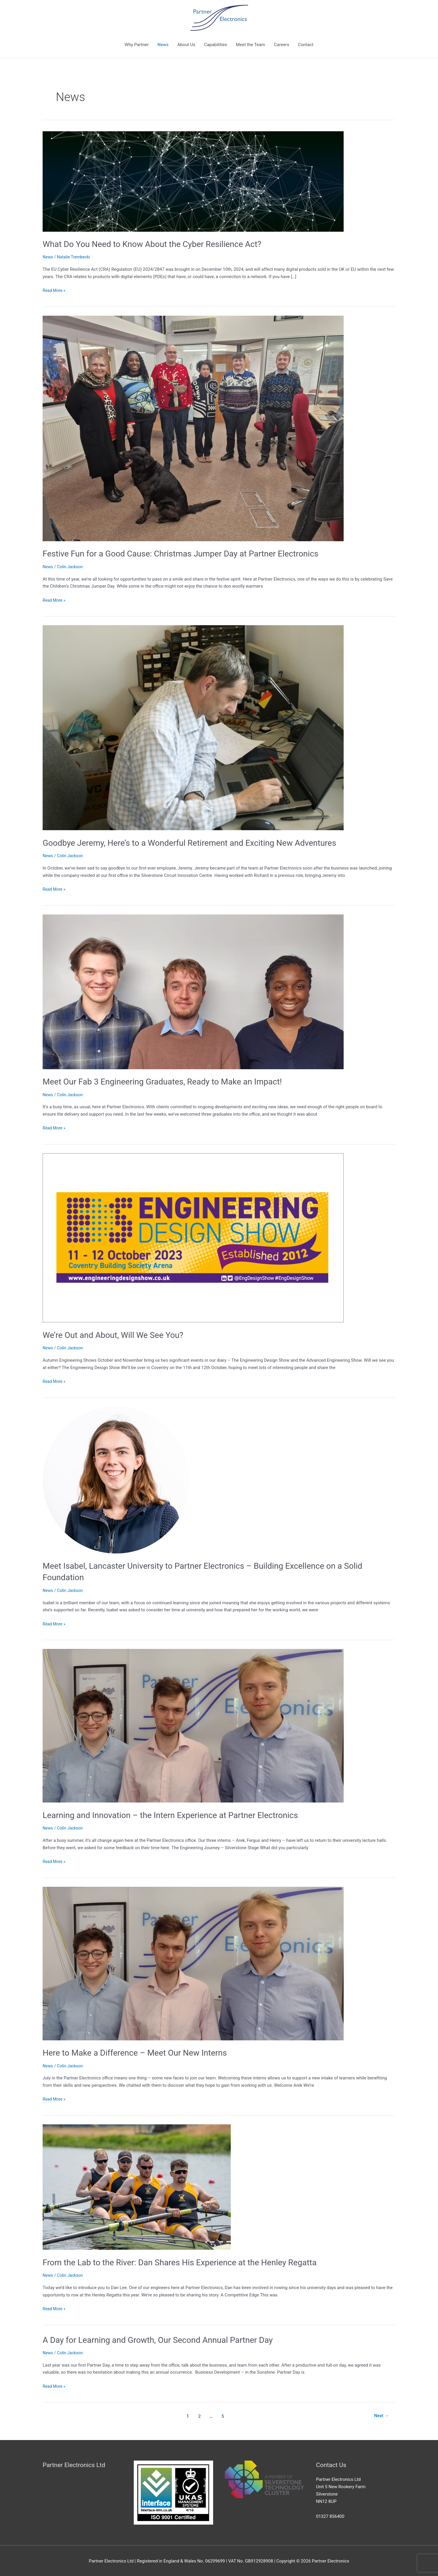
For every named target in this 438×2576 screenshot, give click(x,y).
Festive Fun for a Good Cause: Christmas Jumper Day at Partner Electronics (190, 553)
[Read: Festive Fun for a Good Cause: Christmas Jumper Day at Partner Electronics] (193, 428)
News (162, 44)
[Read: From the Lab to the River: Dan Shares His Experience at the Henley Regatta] (137, 2185)
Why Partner (137, 44)
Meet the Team (250, 44)
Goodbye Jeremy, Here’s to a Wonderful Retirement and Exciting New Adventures (200, 842)
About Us (186, 44)
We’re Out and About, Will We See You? (120, 1334)
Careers (281, 44)
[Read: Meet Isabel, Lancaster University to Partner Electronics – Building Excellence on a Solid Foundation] (116, 1479)
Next (380, 2415)
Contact (305, 44)
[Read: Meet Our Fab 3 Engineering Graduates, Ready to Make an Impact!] (193, 991)
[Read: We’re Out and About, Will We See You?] (193, 1237)
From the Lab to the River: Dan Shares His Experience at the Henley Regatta (189, 2261)
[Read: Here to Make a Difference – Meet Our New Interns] (193, 1962)
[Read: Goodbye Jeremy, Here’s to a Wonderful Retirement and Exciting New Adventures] (193, 727)
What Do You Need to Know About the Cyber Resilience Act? (160, 244)
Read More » (55, 290)
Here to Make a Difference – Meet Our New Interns (141, 2052)
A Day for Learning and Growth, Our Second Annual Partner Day (166, 2338)
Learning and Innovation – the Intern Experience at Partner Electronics (179, 1814)
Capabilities (215, 44)
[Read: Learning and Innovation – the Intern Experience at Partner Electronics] (193, 1724)
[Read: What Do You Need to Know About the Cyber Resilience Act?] (193, 181)
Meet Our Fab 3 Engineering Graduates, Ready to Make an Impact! (171, 1081)
